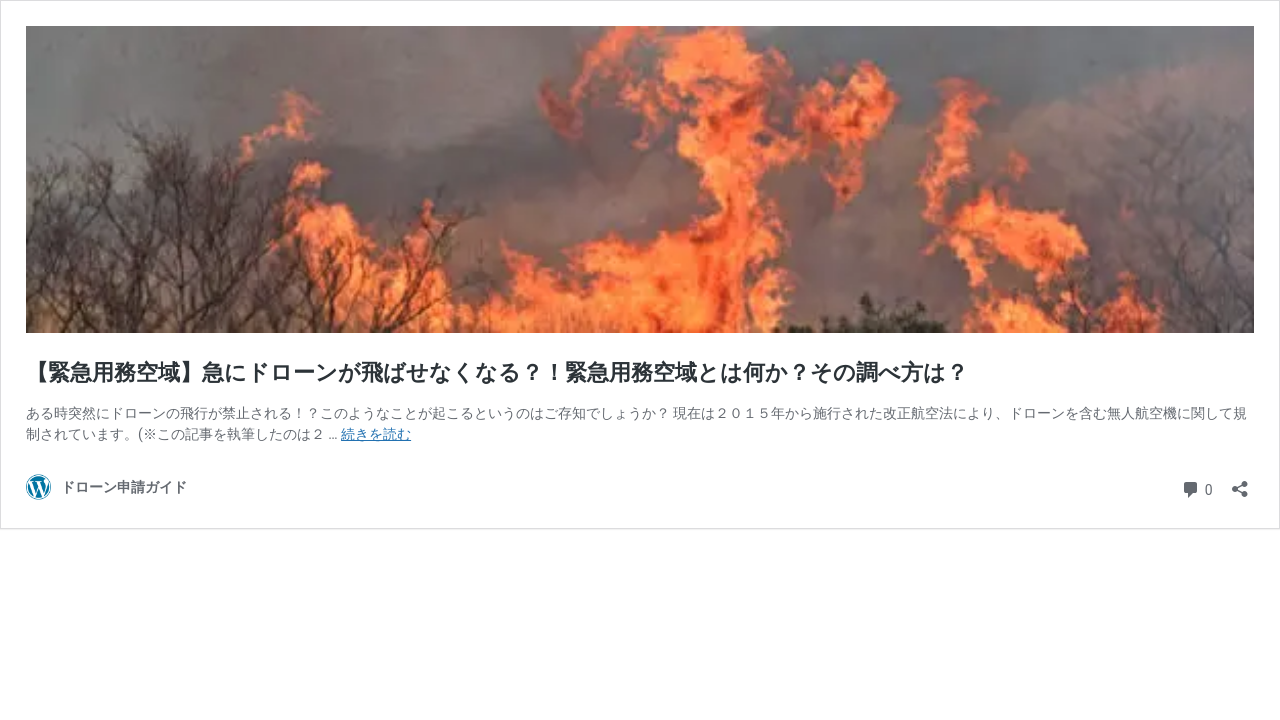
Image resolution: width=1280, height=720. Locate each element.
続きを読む (376, 434)
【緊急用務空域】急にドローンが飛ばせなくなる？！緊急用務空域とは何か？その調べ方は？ (497, 372)
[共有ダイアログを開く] (1240, 482)
